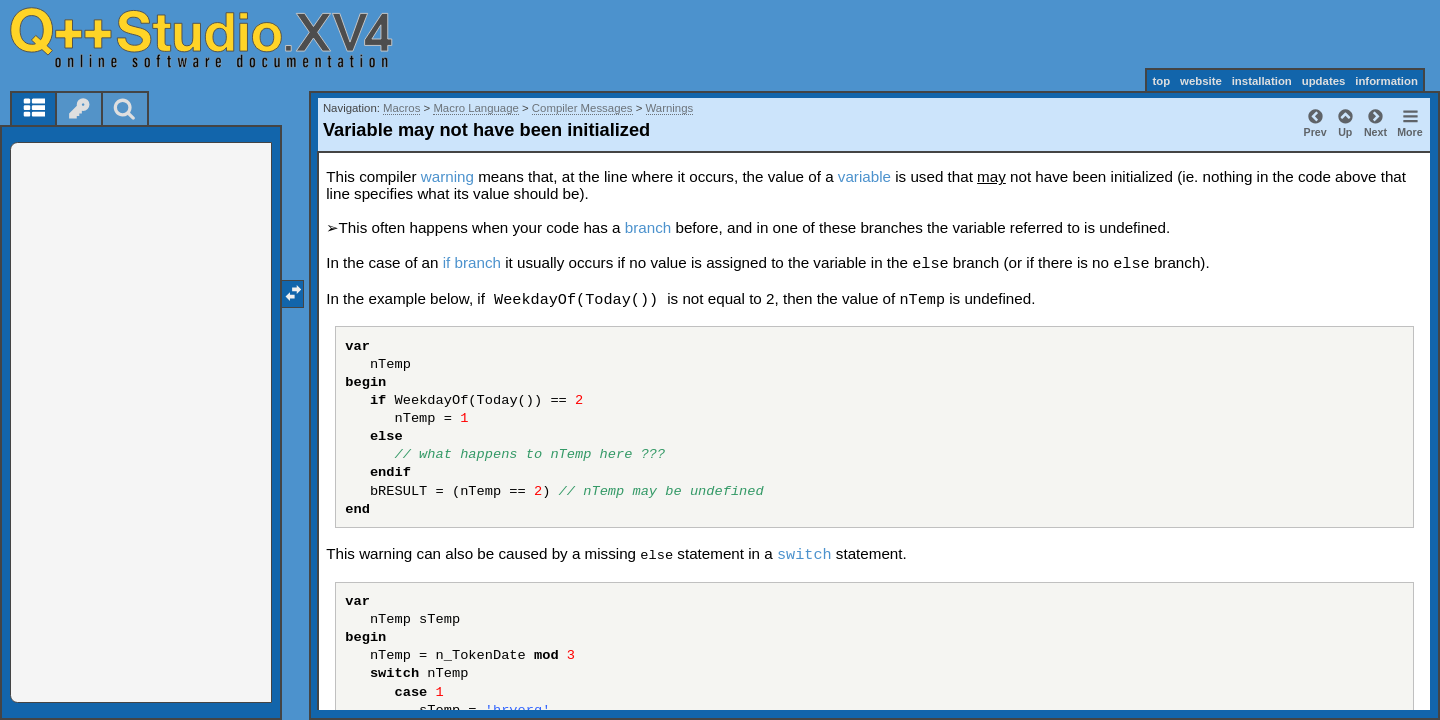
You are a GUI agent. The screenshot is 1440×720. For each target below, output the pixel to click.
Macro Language (476, 108)
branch (648, 227)
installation (1262, 81)
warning (447, 176)
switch (804, 555)
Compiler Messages (582, 108)
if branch (472, 262)
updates (1324, 81)
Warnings (670, 108)
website (1201, 81)
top (1161, 81)
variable (864, 176)
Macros (401, 108)
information (1386, 81)
